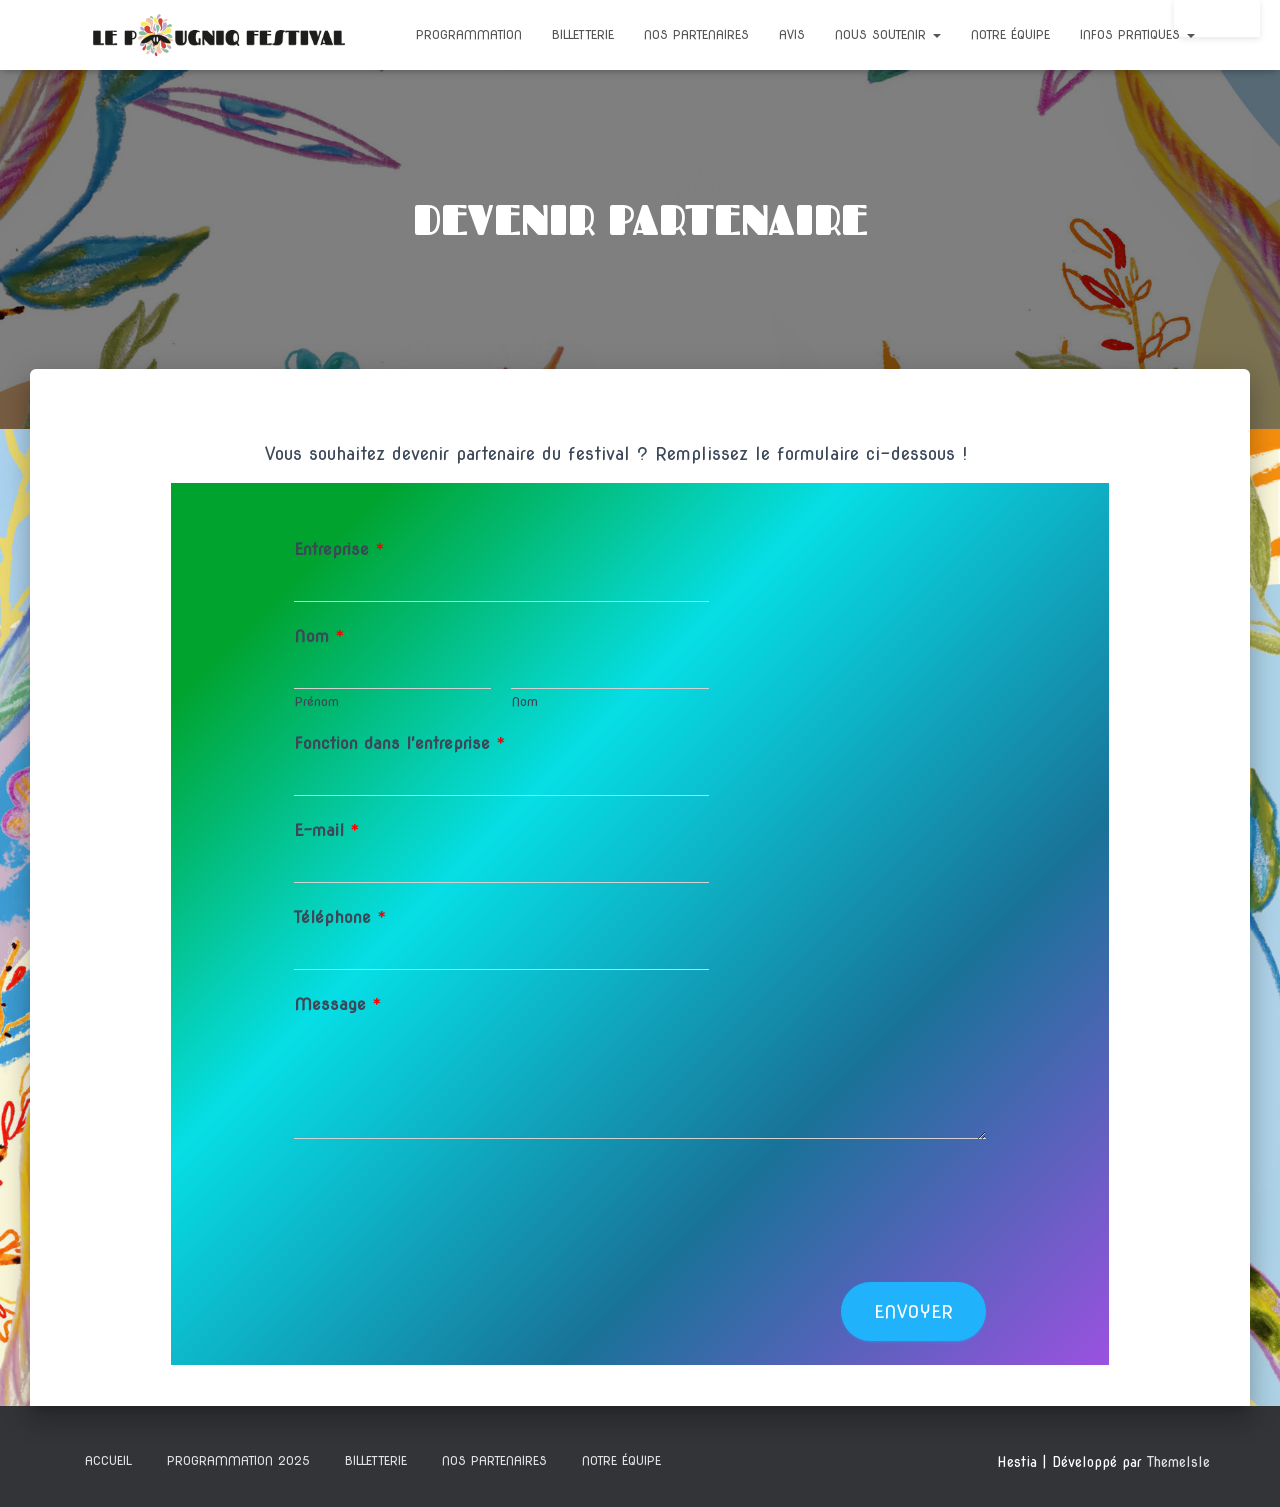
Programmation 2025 (238, 1460)
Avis (792, 34)
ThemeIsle (1178, 1462)
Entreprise (339, 549)
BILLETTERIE (583, 34)
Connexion (1217, 17)
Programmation (469, 34)
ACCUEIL (108, 1460)
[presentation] (446, 1249)
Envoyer (913, 1311)
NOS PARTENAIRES (696, 34)
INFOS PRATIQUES (1137, 34)
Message (338, 1004)
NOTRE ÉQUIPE (1010, 34)
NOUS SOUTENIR (888, 34)
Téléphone (340, 917)
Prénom (316, 701)
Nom (319, 636)
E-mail (327, 830)
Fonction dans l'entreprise (400, 743)
